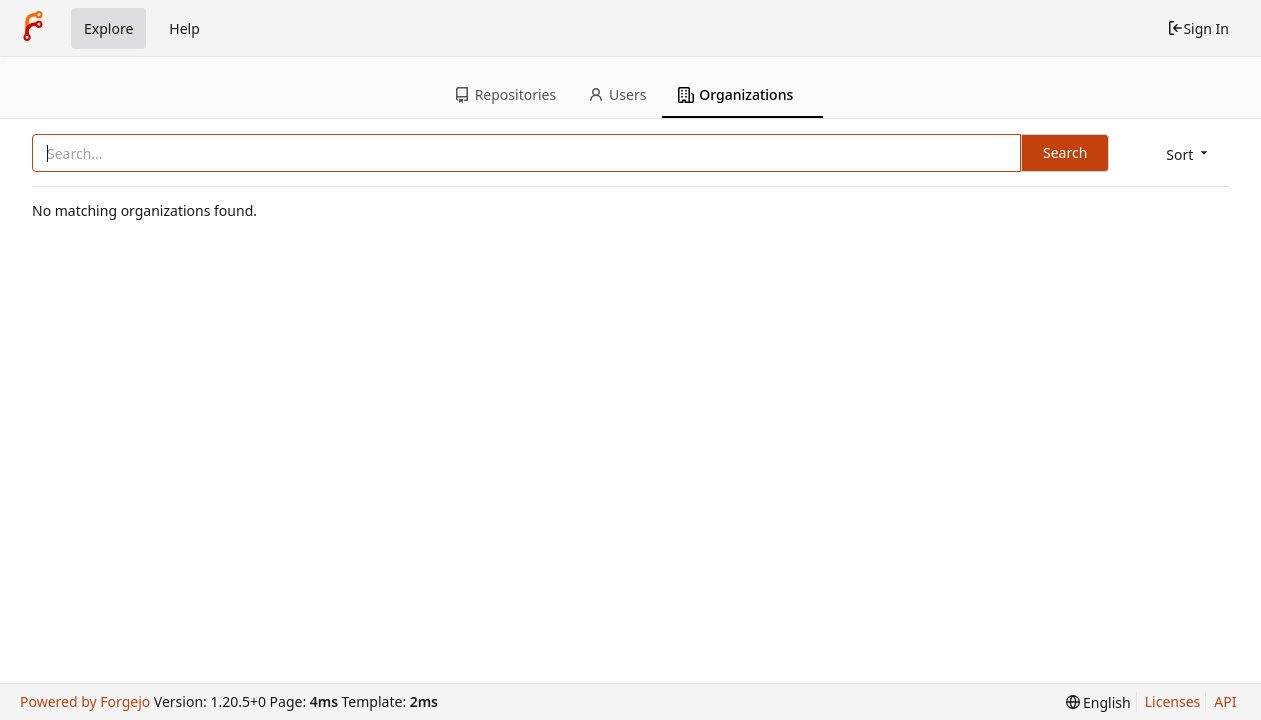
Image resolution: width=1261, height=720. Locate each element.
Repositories (505, 94)
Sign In (1198, 28)
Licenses (1173, 701)
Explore (108, 28)
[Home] (33, 28)
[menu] (1188, 154)
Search (1065, 152)
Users (617, 94)
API (1225, 701)
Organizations (735, 94)
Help (184, 28)
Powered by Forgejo (85, 701)
